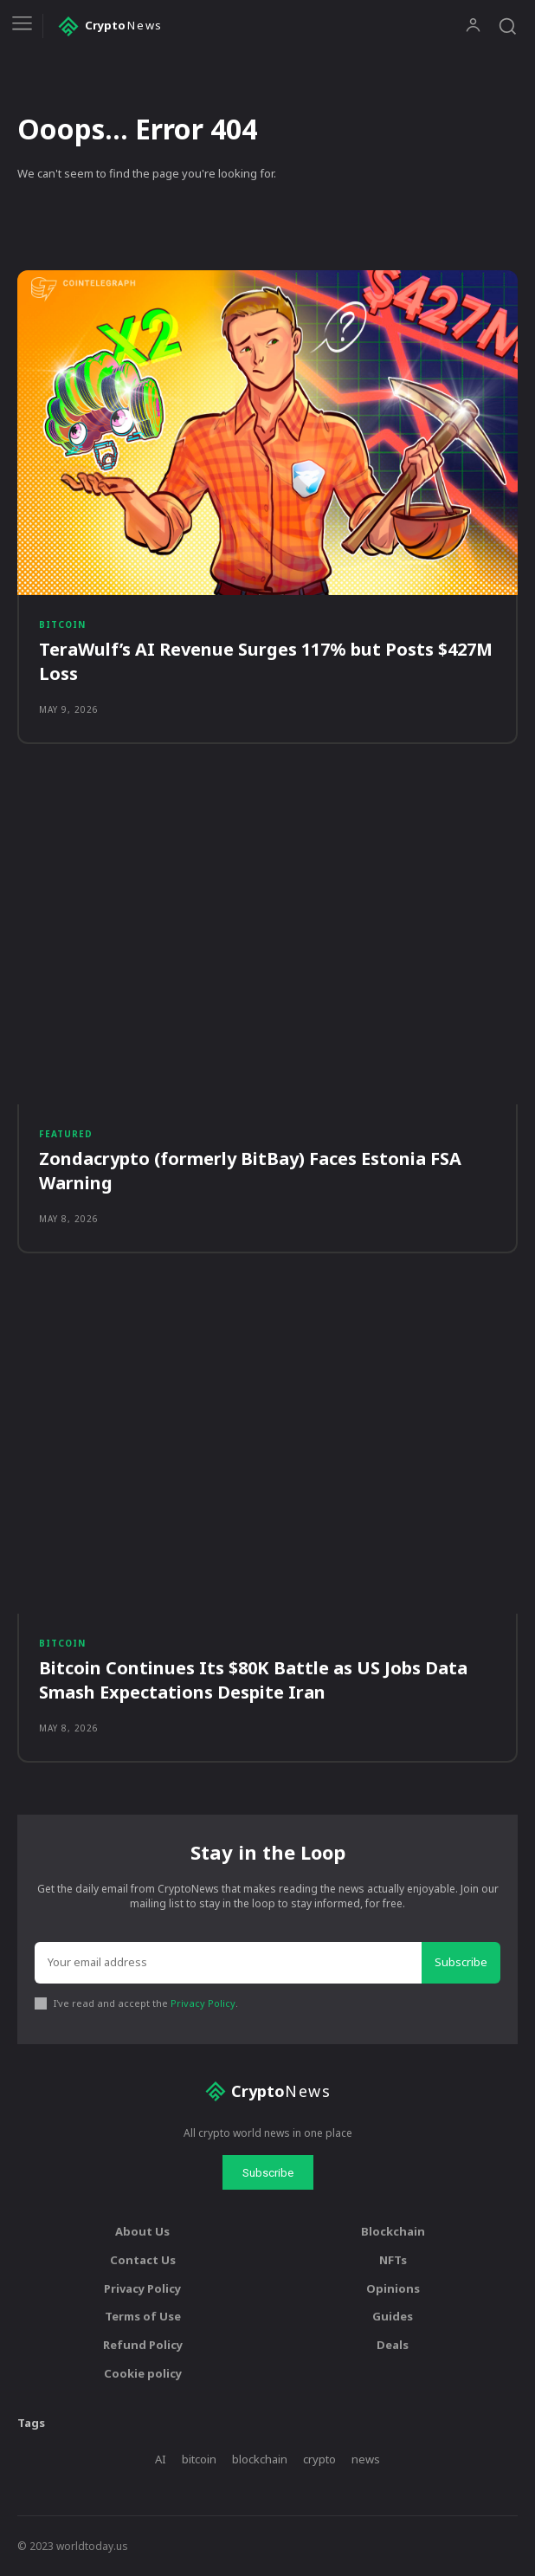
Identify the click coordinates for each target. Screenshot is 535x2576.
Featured (66, 1133)
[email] (228, 1963)
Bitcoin (62, 624)
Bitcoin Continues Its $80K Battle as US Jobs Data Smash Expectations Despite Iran (253, 1680)
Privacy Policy (203, 2003)
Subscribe (461, 1962)
